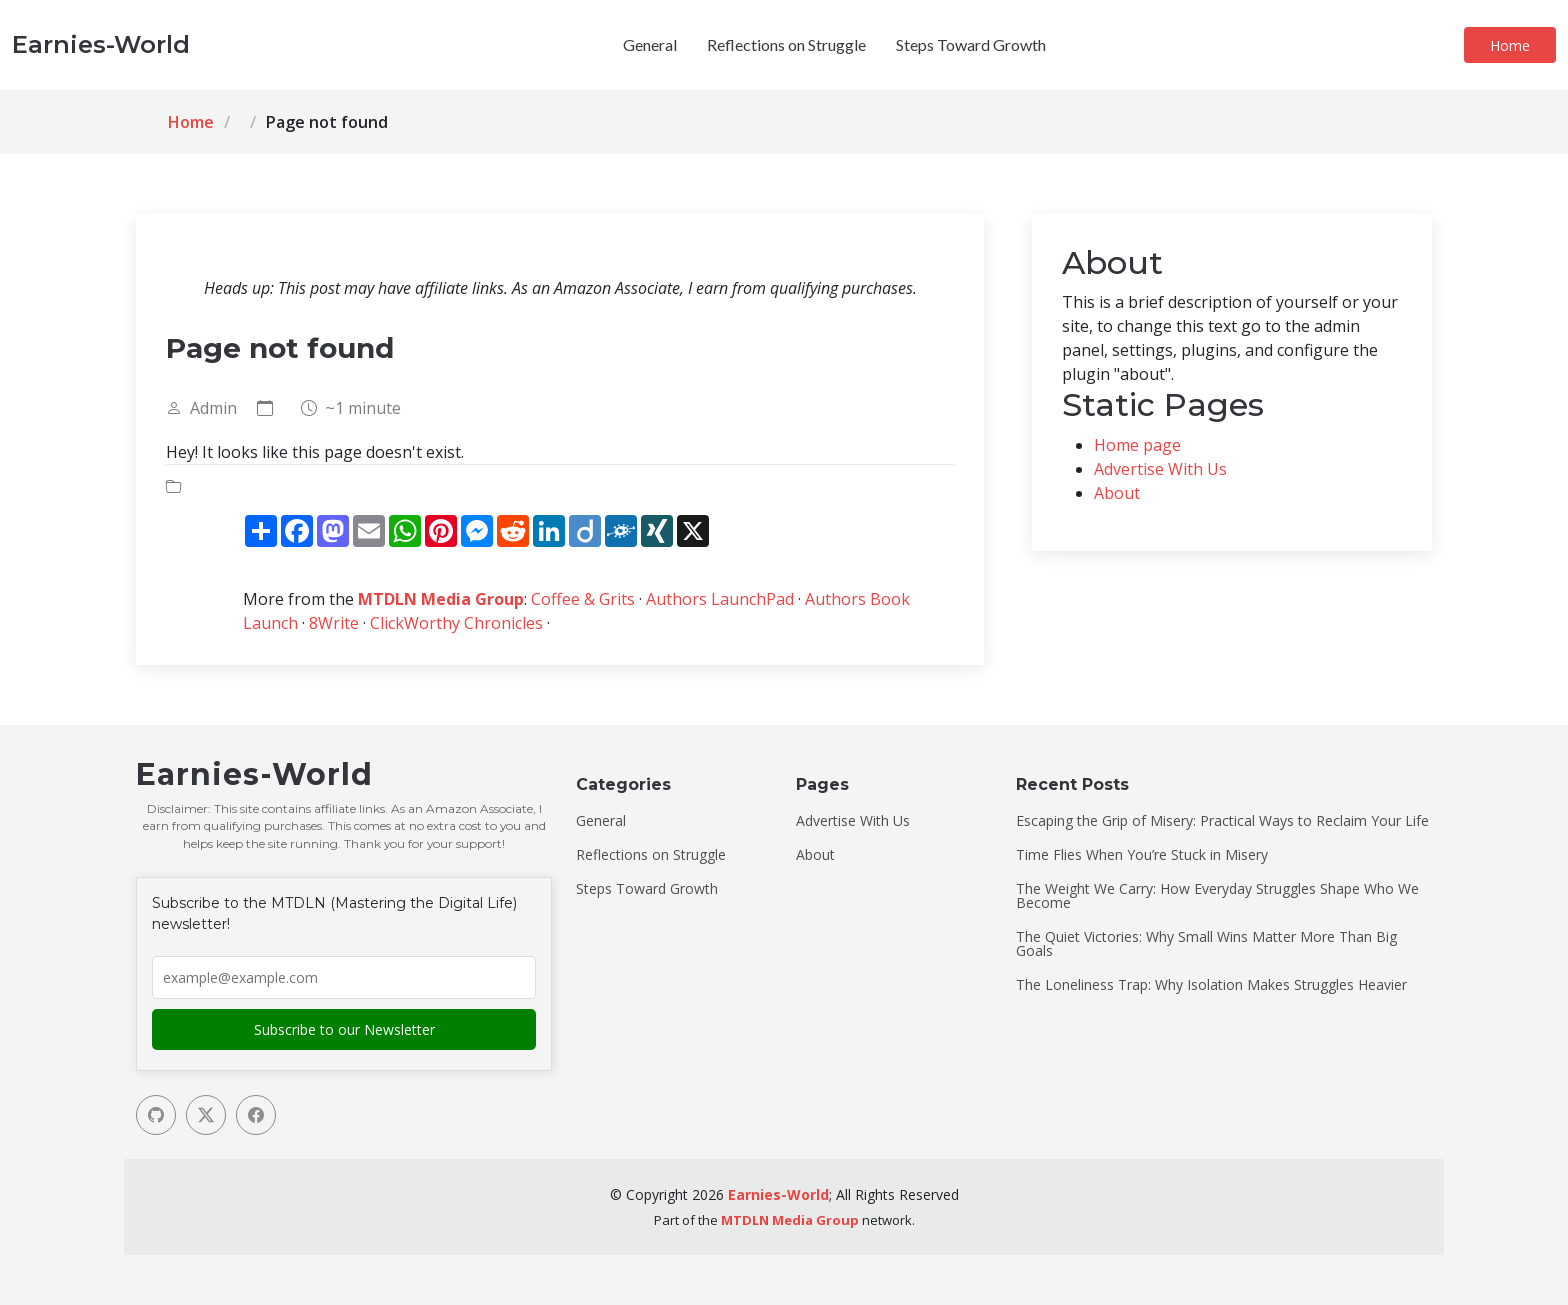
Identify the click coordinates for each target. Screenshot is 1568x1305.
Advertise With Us (1160, 469)
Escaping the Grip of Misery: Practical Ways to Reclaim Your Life (1222, 821)
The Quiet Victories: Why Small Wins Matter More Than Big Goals (1206, 944)
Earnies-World (778, 1194)
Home (1510, 45)
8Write (334, 623)
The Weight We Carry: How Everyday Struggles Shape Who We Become (1217, 896)
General (650, 44)
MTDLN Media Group (441, 599)
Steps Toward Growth (971, 44)
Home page (1137, 445)
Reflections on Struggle (786, 44)
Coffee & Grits (583, 599)
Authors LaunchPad (720, 599)
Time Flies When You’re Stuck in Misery (1142, 855)
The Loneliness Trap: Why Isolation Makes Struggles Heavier (1211, 985)
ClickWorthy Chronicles (456, 623)
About (1117, 493)
